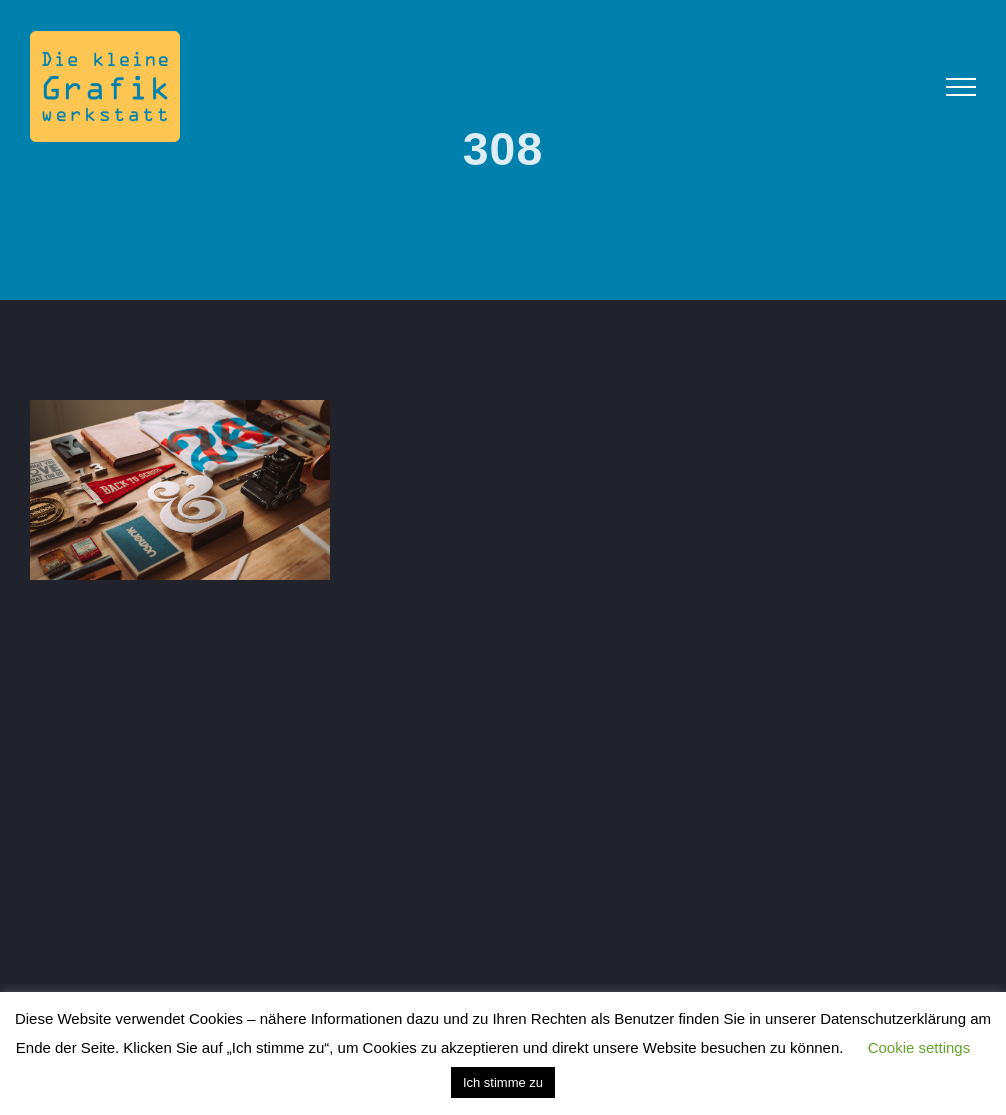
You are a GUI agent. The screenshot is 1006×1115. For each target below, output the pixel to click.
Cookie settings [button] (919, 1047)
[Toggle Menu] (961, 87)
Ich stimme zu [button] (503, 1082)
